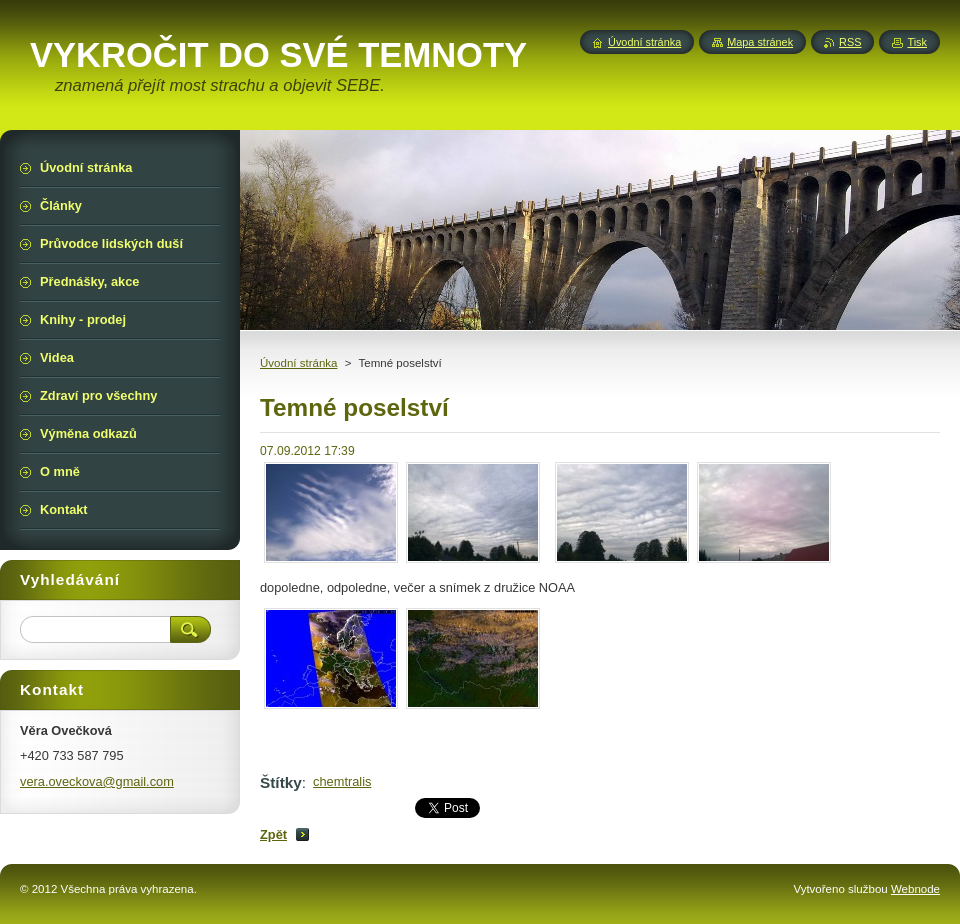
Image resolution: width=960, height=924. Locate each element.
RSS (850, 42)
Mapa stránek (760, 42)
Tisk (917, 42)
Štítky (281, 782)
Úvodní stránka (298, 363)
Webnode (915, 889)
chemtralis (342, 781)
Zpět (273, 834)
